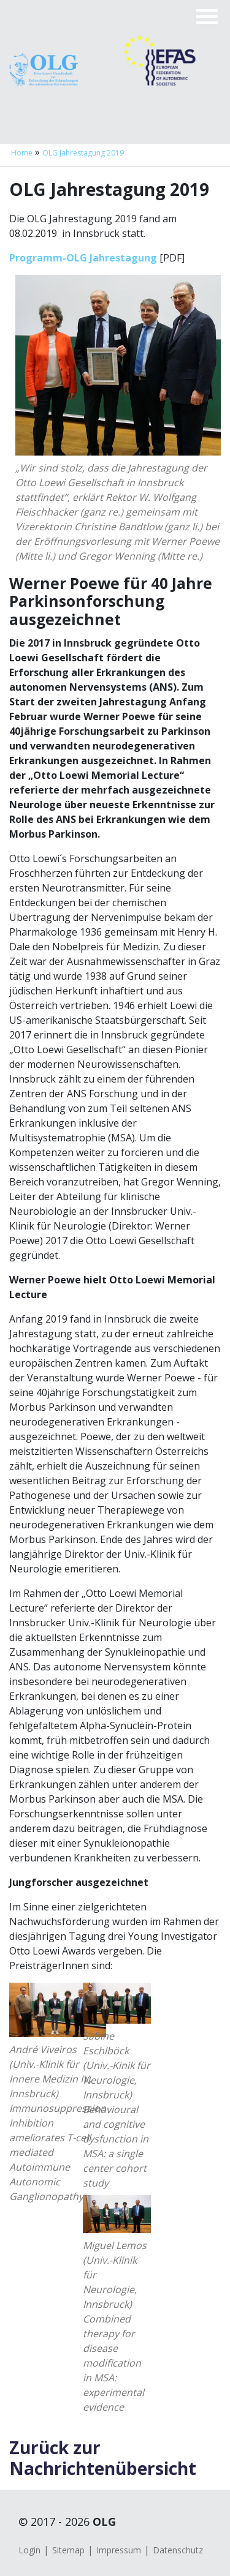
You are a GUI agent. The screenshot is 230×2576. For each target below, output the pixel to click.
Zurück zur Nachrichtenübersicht (102, 2458)
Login (29, 2550)
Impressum (118, 2550)
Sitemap (68, 2550)
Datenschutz (178, 2550)
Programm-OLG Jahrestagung (83, 258)
